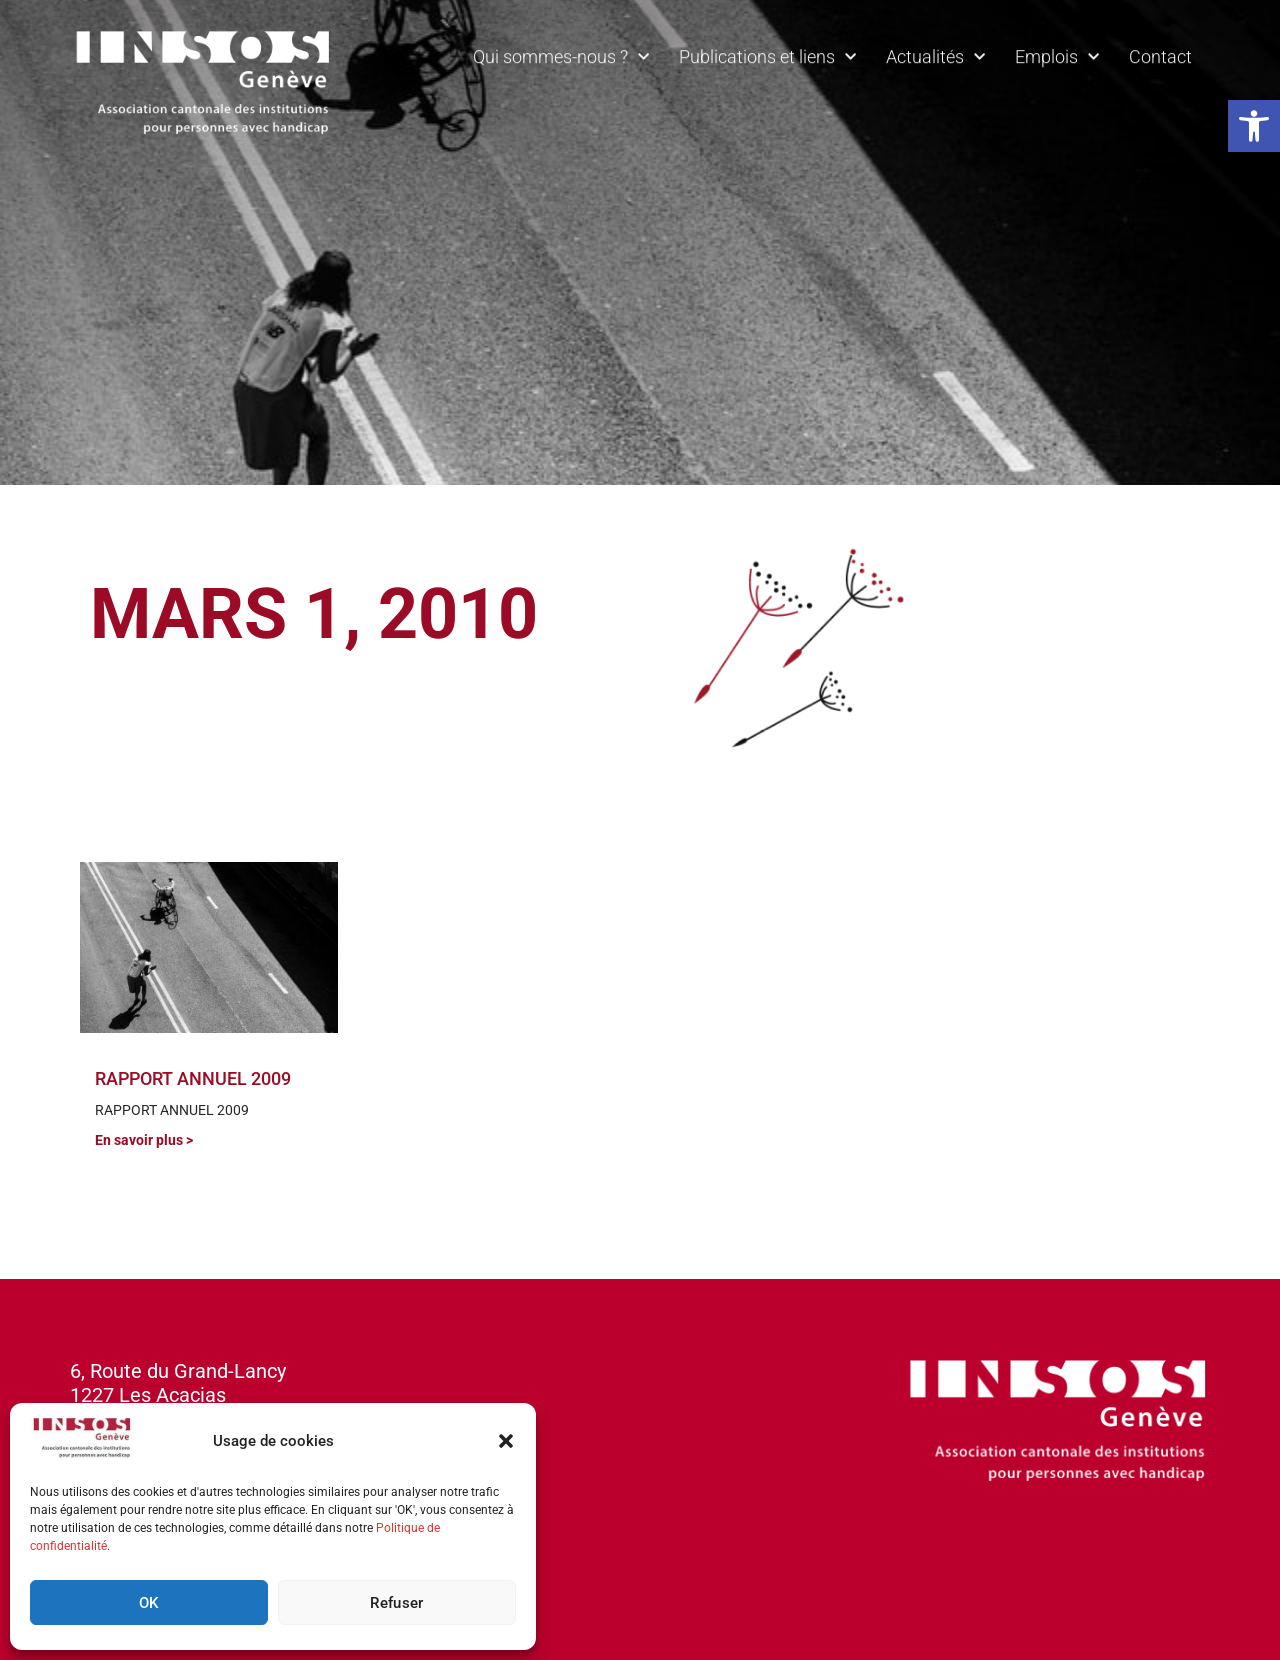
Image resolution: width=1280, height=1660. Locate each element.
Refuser (396, 1603)
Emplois (1057, 51)
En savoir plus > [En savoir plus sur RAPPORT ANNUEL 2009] (144, 1140)
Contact (1160, 50)
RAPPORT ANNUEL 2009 (193, 1078)
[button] (1254, 126)
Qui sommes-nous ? (561, 51)
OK (149, 1603)
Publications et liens (767, 51)
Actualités (935, 51)
